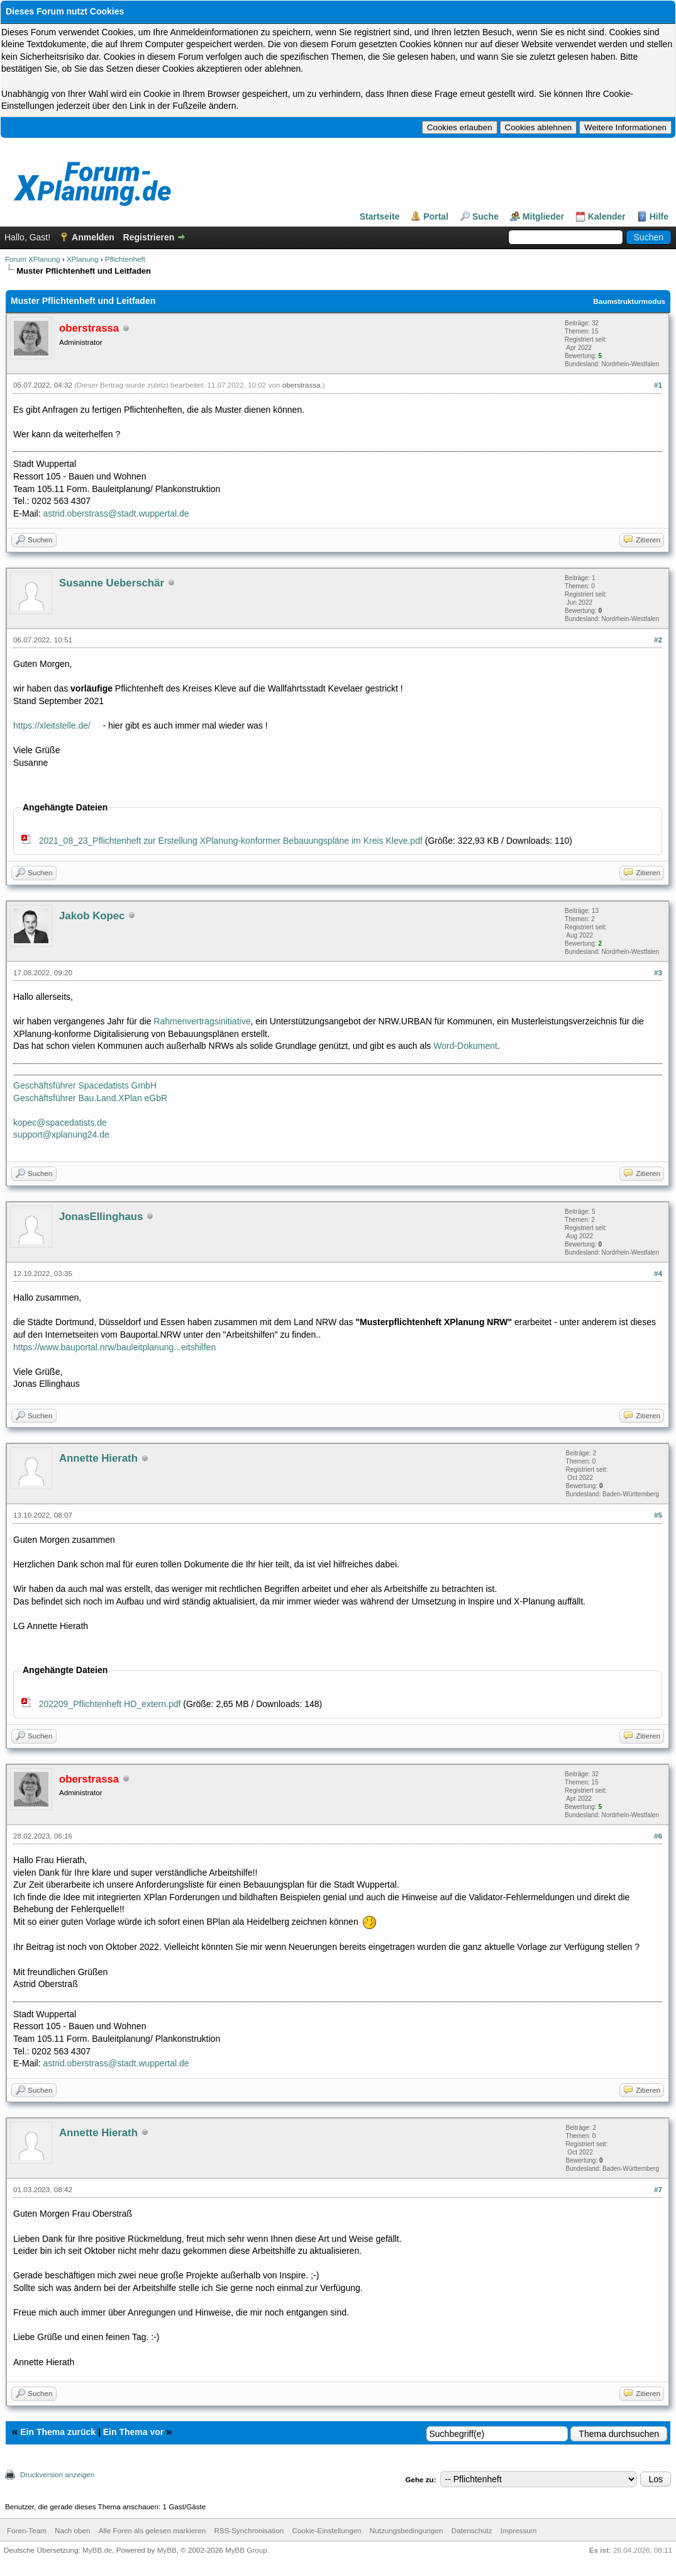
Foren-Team (27, 2530)
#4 (658, 1273)
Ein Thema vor (133, 2432)
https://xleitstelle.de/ (52, 725)
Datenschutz (472, 2530)
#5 (658, 1515)
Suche (485, 216)
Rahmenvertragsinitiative (201, 1021)
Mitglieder (543, 216)
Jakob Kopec (92, 916)
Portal (435, 216)
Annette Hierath (98, 1458)
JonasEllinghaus (101, 1217)
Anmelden (93, 237)
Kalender (607, 216)
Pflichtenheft (125, 259)
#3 (658, 972)
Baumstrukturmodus (629, 301)
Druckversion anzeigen (57, 2474)
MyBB (167, 2550)
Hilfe (659, 216)
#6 (658, 1836)
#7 (658, 2189)
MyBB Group (246, 2550)
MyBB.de (97, 2550)
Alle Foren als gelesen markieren (152, 2530)
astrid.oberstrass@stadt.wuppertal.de (116, 513)
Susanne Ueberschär (111, 583)
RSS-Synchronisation (249, 2530)
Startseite (380, 216)
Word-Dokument (465, 1046)
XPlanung (83, 259)
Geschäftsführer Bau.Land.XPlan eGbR (90, 1098)
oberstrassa (301, 385)
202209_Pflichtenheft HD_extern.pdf (110, 1704)
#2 (658, 640)
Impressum (519, 2530)
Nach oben (72, 2530)
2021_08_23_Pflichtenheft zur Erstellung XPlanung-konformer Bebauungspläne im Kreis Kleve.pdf (231, 841)
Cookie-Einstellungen (326, 2530)
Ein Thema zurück (58, 2432)
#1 (658, 385)
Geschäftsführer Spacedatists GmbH (85, 1085)
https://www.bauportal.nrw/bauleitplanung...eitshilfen (114, 1347)
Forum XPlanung (32, 259)
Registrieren (149, 237)
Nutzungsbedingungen (406, 2530)
